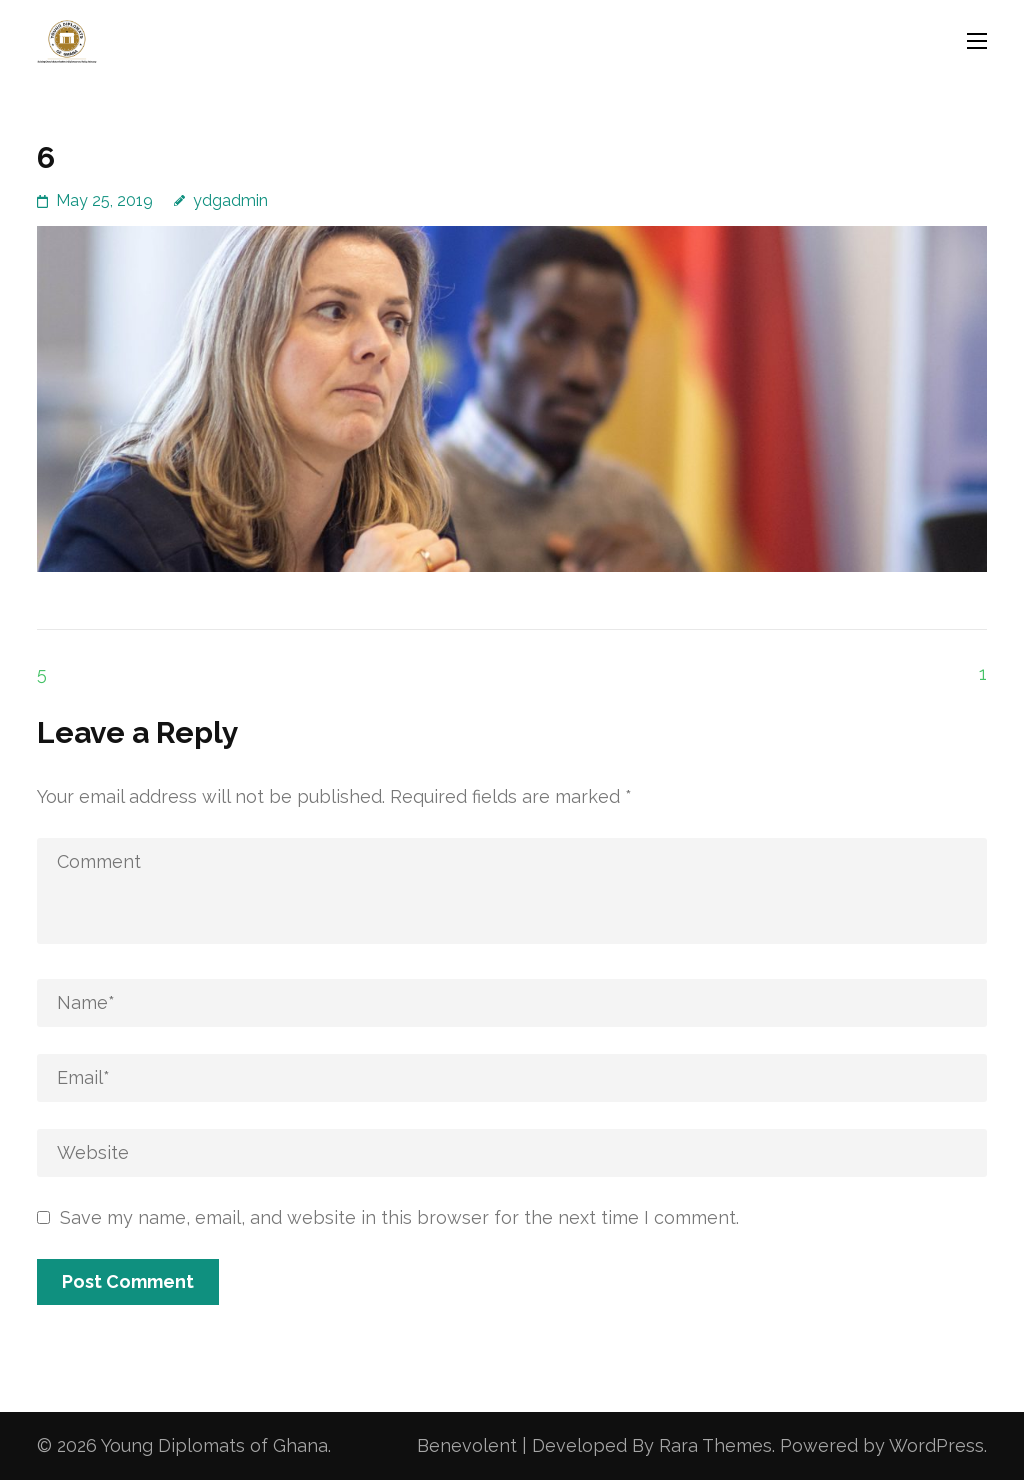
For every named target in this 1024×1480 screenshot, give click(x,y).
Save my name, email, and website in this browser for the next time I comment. (399, 1217)
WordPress (936, 1445)
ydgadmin (230, 200)
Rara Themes (715, 1445)
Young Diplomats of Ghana (214, 1445)
